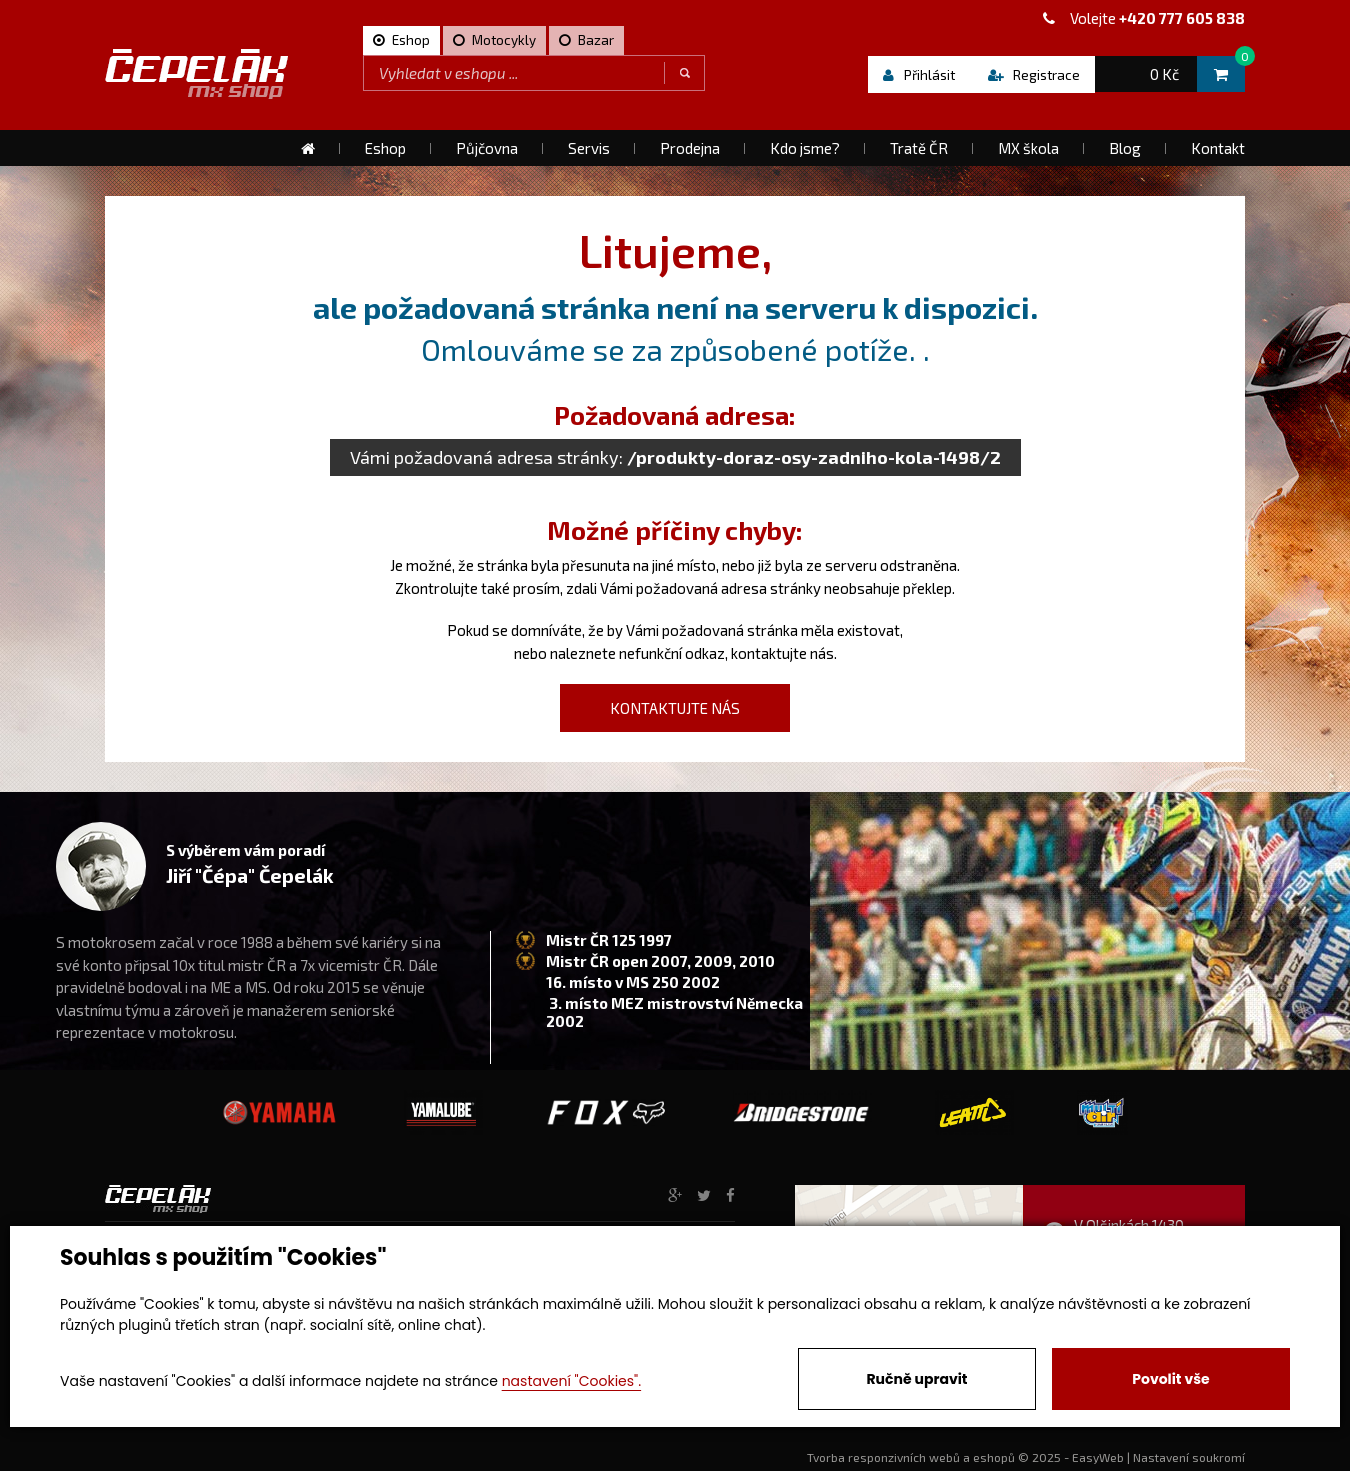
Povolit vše (1170, 1379)
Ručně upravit (916, 1379)
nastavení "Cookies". (571, 1381)
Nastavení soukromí (1189, 1457)
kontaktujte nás (782, 653)
